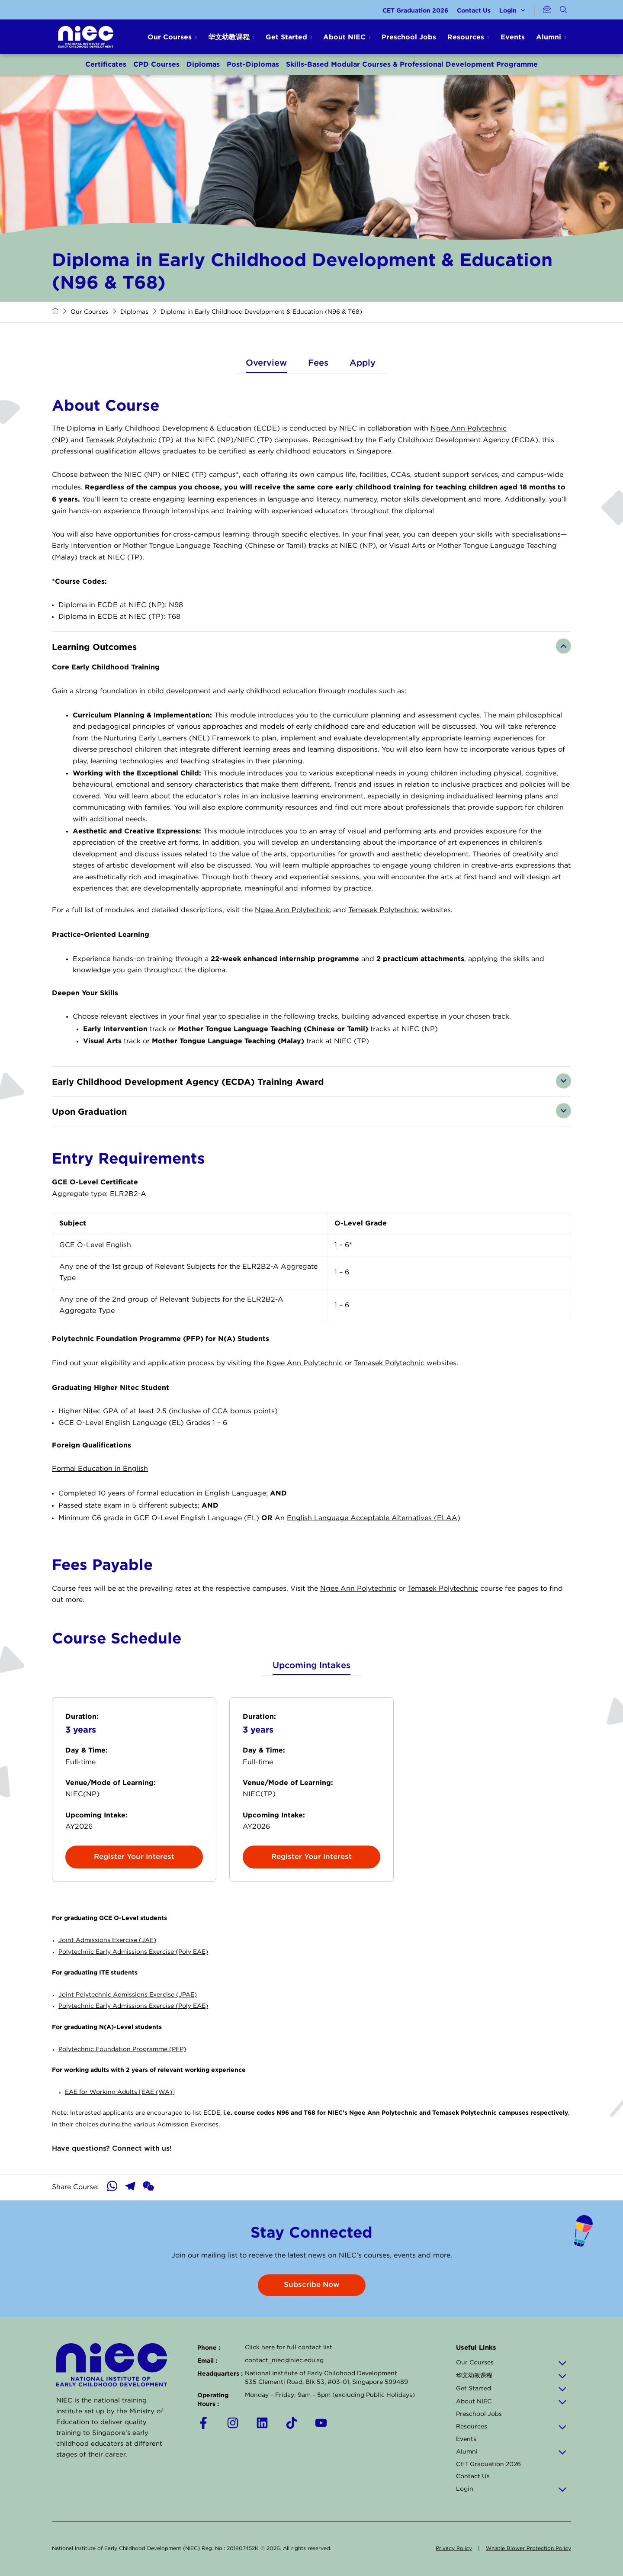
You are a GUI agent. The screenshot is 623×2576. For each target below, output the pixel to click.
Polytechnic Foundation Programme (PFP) (122, 2049)
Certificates (105, 64)
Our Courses (89, 312)
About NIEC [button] (344, 37)
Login (512, 10)
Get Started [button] (286, 37)
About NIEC (511, 2401)
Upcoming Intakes (311, 1665)
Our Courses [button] (170, 37)
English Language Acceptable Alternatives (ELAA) (373, 1518)
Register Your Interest (134, 1857)
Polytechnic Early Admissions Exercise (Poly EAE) (133, 1952)
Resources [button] (465, 37)
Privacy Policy (454, 2548)
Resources (511, 2426)
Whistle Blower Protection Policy (528, 2548)
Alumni (511, 2451)
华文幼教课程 (511, 2375)
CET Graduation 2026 (415, 10)
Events (513, 37)
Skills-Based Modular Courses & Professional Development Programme (412, 64)
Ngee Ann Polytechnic (293, 910)
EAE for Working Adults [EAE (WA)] (120, 2092)
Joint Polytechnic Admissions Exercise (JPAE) (127, 1994)
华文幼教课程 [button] (229, 37)
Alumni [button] (548, 37)
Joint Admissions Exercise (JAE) (107, 1940)
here (268, 2347)
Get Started (511, 2388)
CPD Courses (156, 64)
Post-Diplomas (253, 64)
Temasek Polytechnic (121, 440)
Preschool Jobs (409, 37)
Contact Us (474, 10)
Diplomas (203, 64)
